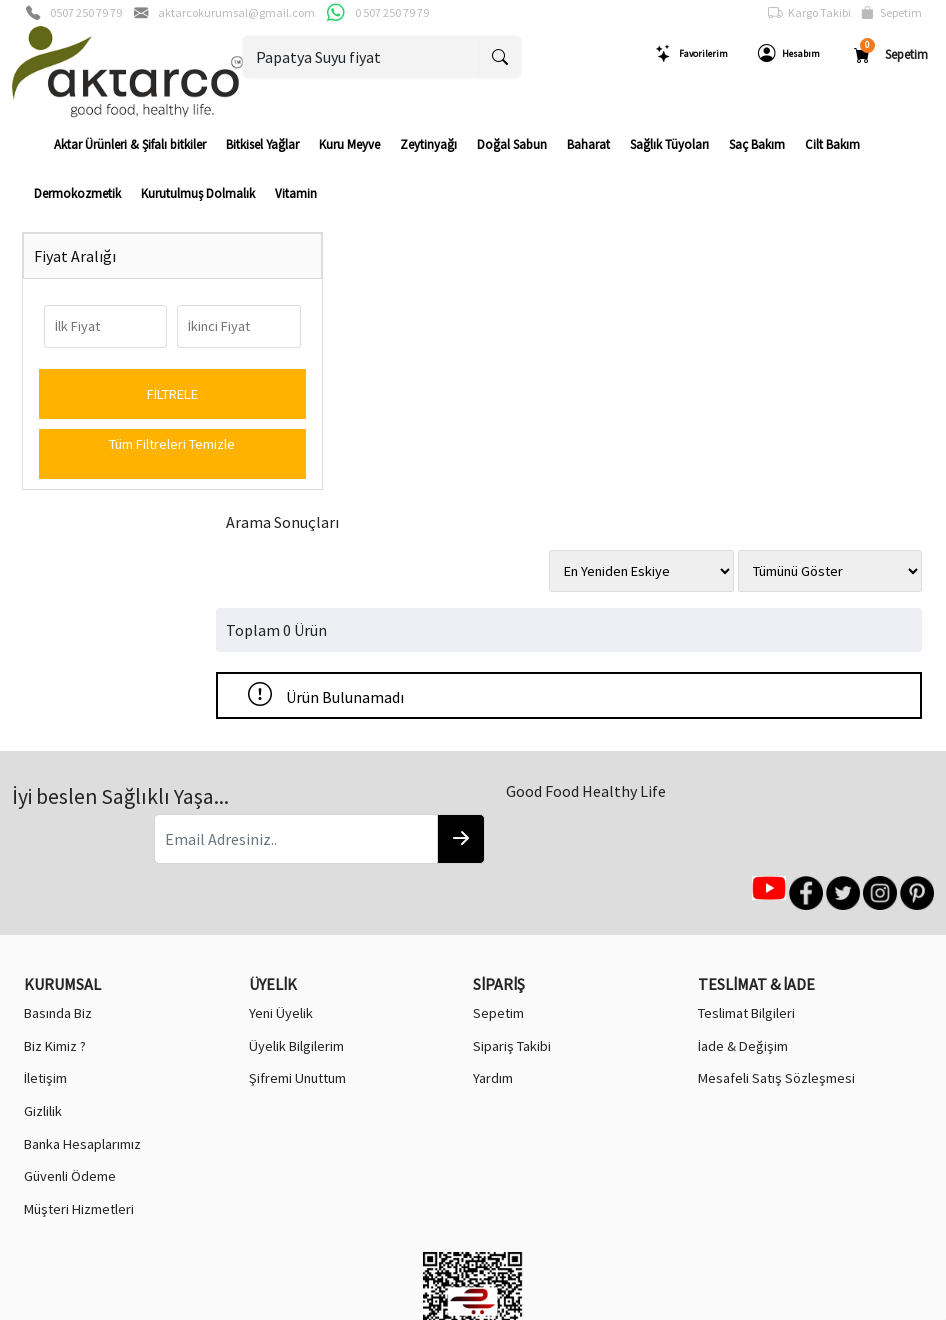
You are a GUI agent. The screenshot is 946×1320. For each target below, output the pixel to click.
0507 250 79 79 (86, 12)
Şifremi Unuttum (297, 805)
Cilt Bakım (832, 144)
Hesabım (789, 54)
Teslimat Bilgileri (746, 740)
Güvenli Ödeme (70, 903)
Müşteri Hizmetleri (79, 935)
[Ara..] (362, 57)
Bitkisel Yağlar (262, 144)
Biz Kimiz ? (55, 772)
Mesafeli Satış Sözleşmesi (776, 805)
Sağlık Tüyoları (669, 144)
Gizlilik (43, 837)
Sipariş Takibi (512, 772)
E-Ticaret (454, 1303)
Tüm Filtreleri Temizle (127, 444)
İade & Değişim (743, 772)
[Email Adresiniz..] (245, 614)
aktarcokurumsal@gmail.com (236, 12)
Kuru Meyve (349, 144)
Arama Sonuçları (321, 259)
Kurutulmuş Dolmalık (198, 193)
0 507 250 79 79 (392, 12)
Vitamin (296, 193)
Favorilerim (691, 54)
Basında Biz (58, 740)
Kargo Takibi (809, 13)
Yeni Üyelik (281, 740)
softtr (338, 1303)
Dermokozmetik (77, 193)
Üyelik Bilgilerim (296, 772)
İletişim (45, 805)
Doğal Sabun (512, 144)
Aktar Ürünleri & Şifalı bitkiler (130, 144)
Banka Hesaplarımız (82, 870)
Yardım (493, 805)
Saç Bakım (757, 144)
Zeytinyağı (428, 144)
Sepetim (891, 13)
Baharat (588, 144)
